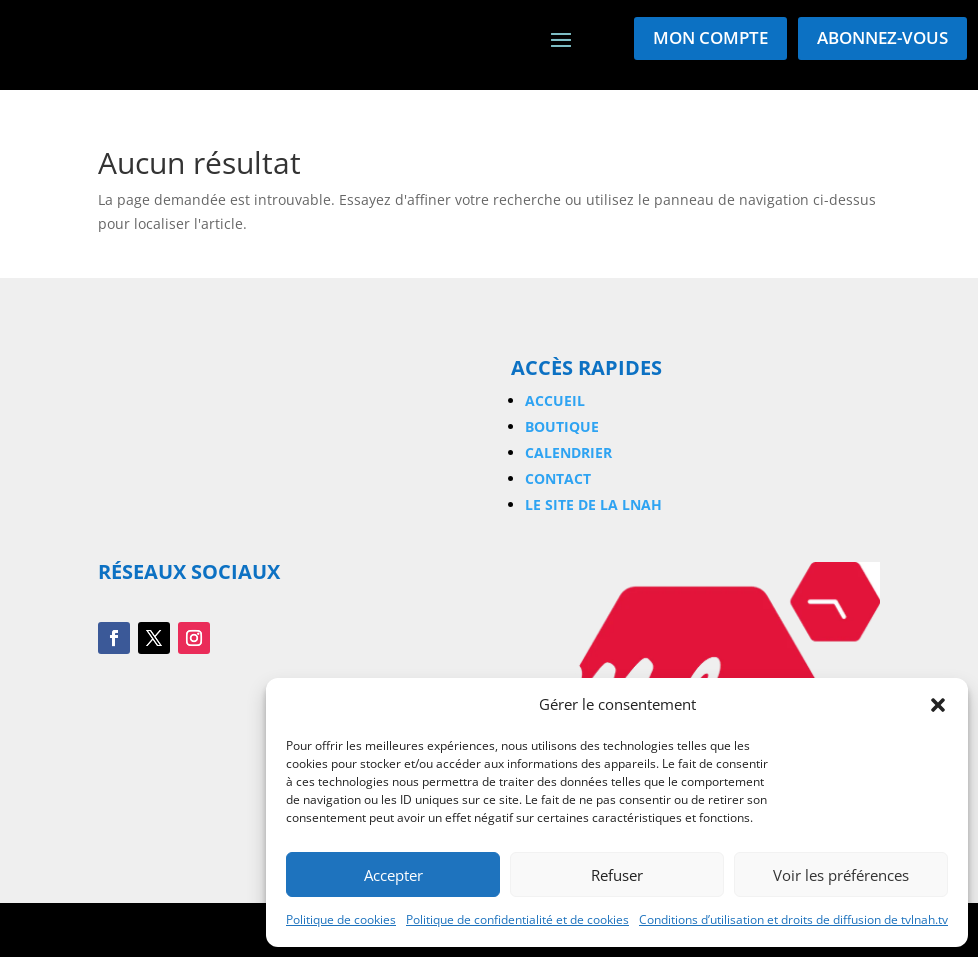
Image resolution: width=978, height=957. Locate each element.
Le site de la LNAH (593, 504)
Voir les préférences (841, 875)
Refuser (617, 875)
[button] (938, 705)
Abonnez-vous (882, 37)
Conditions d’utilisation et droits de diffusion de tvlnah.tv (793, 919)
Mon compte (710, 37)
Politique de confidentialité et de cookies (517, 919)
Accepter (393, 875)
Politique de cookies (341, 919)
